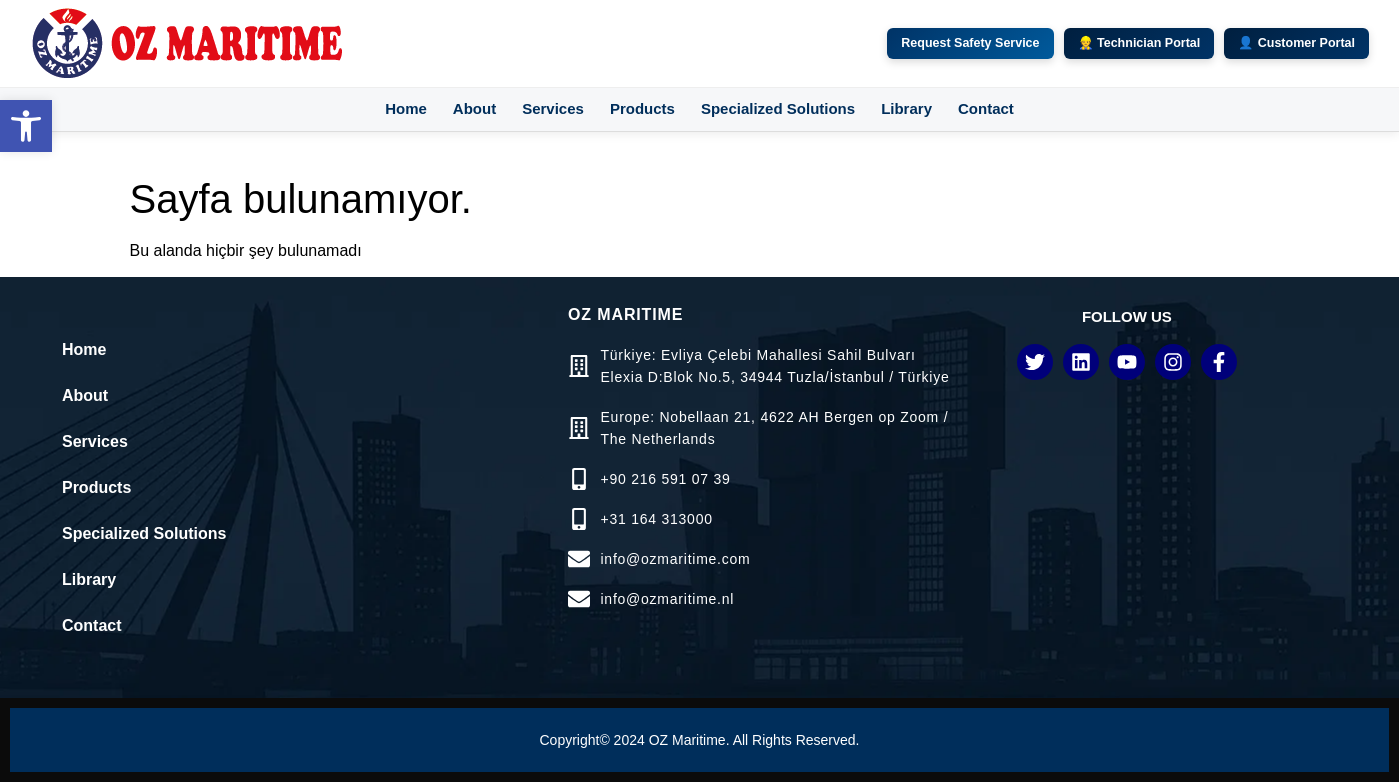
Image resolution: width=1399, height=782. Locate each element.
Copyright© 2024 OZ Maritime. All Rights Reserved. (700, 740)
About (474, 108)
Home (406, 108)
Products (642, 108)
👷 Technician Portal (1139, 43)
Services (553, 108)
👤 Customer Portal (1296, 43)
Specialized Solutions (778, 108)
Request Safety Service (970, 43)
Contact (986, 108)
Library (906, 108)
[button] (26, 126)
